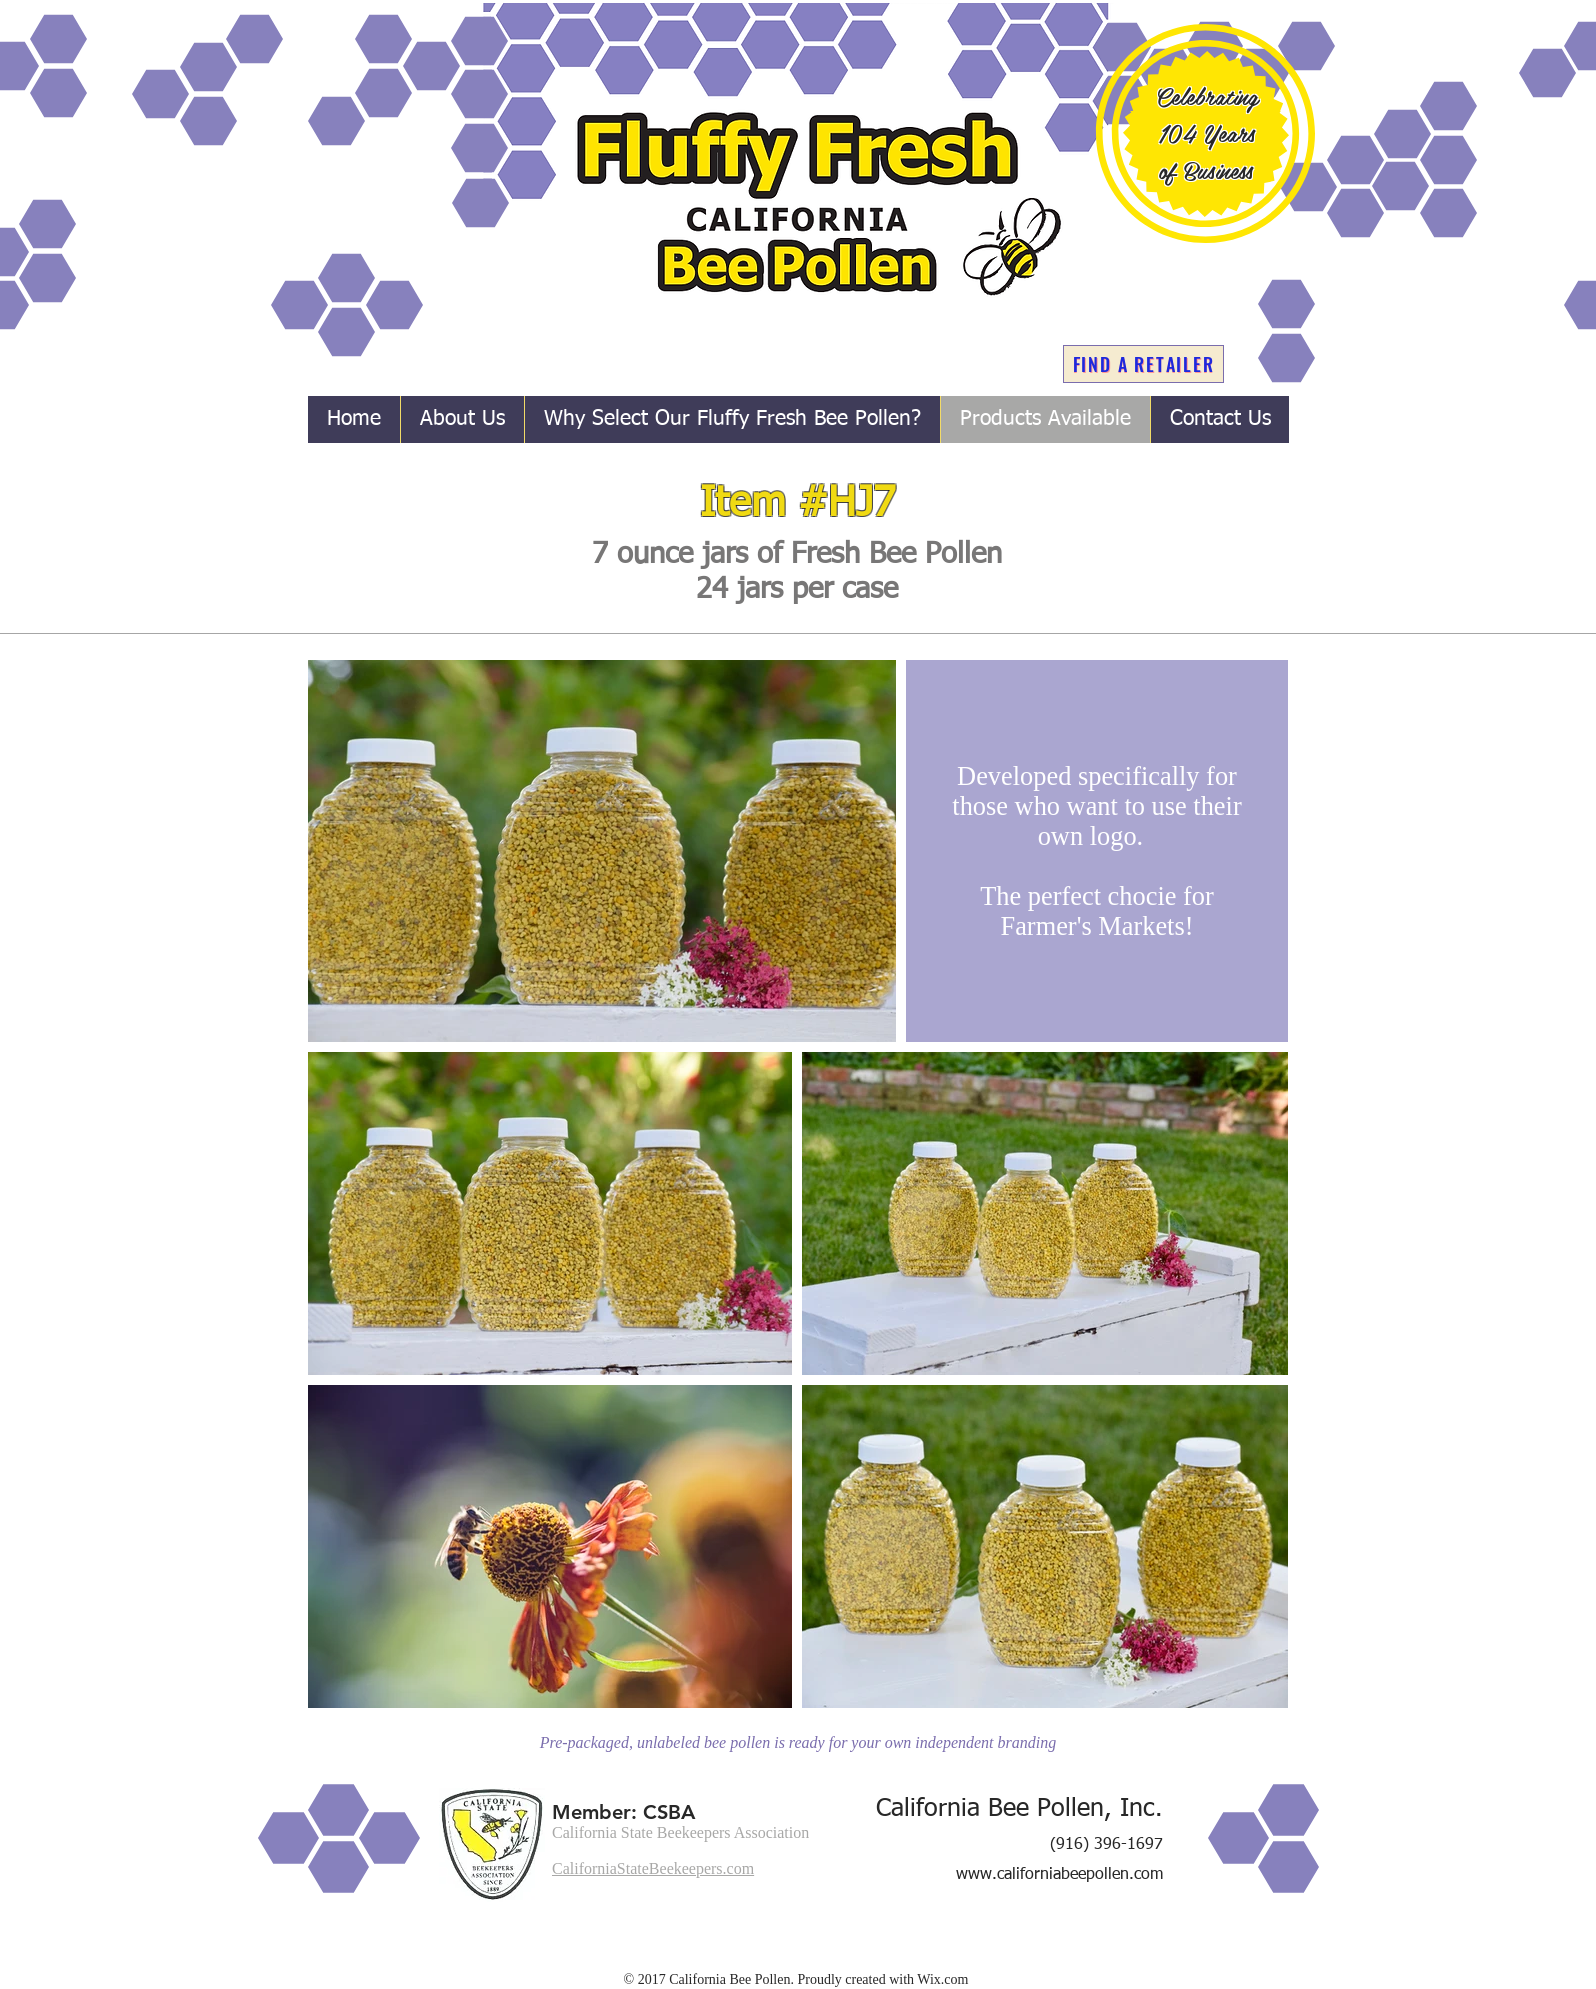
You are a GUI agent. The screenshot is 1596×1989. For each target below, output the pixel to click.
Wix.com (942, 1979)
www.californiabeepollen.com (1059, 1875)
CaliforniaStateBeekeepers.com (653, 1868)
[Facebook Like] (1083, 1950)
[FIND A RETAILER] (1143, 364)
